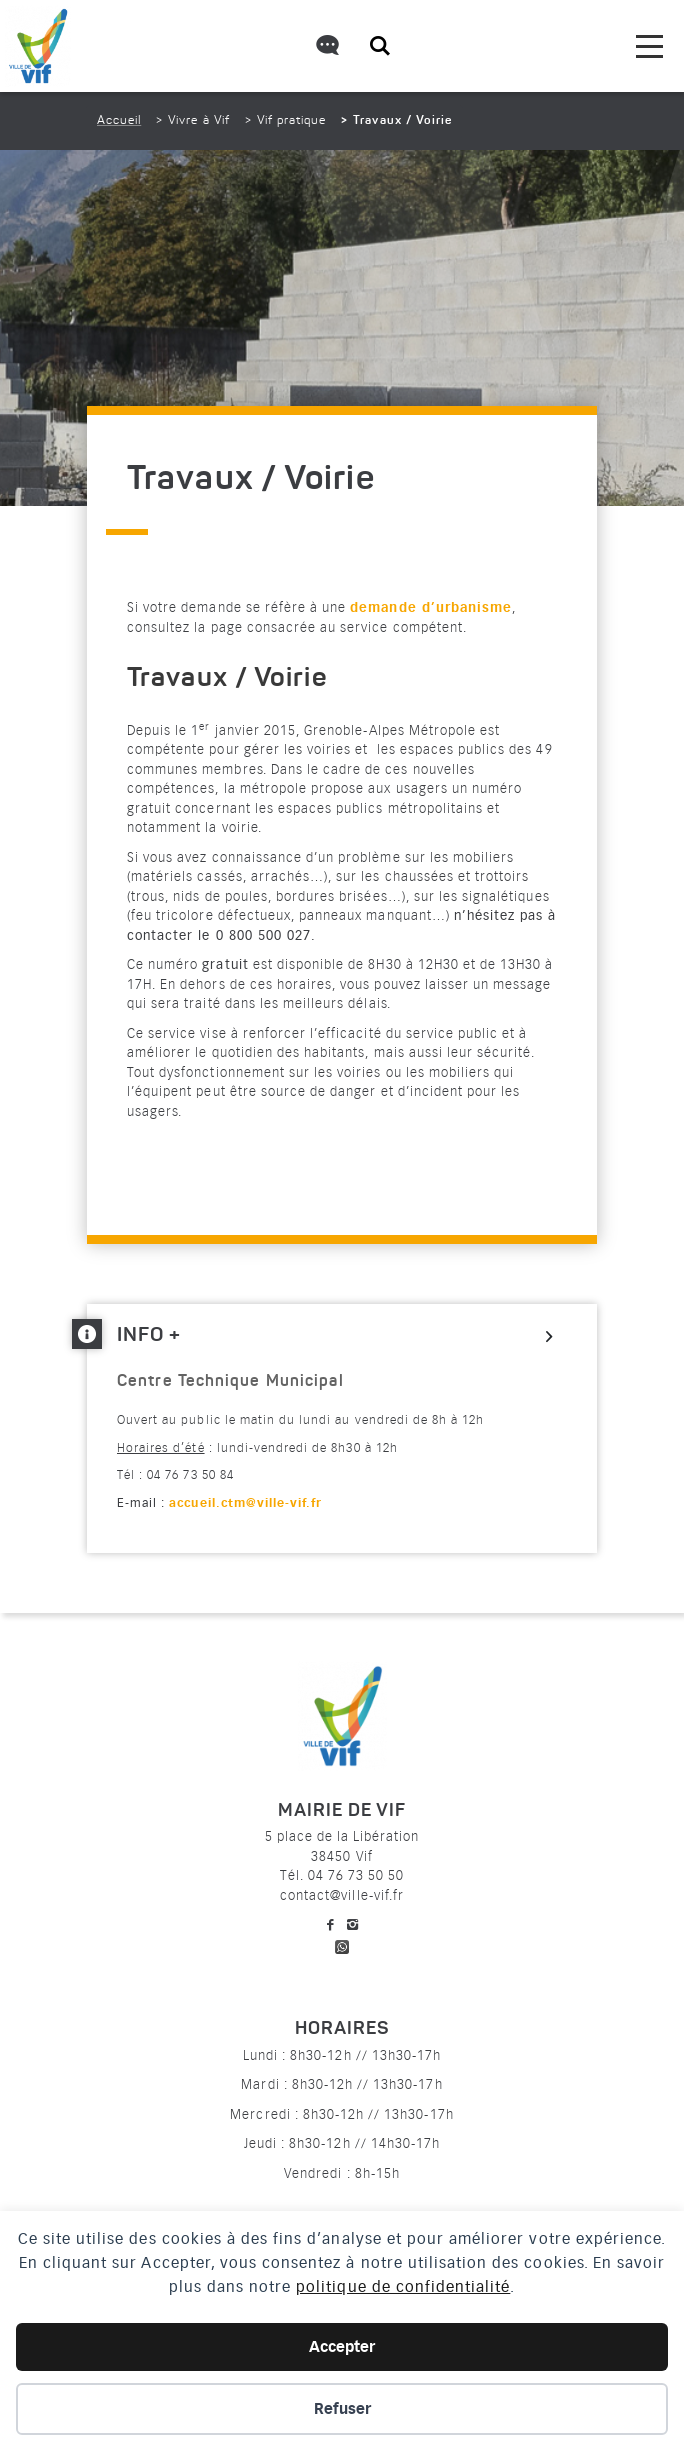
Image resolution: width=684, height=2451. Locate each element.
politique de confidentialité (403, 2287)
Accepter (342, 2347)
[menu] (649, 46)
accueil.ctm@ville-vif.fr (245, 1503)
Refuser (342, 2409)
